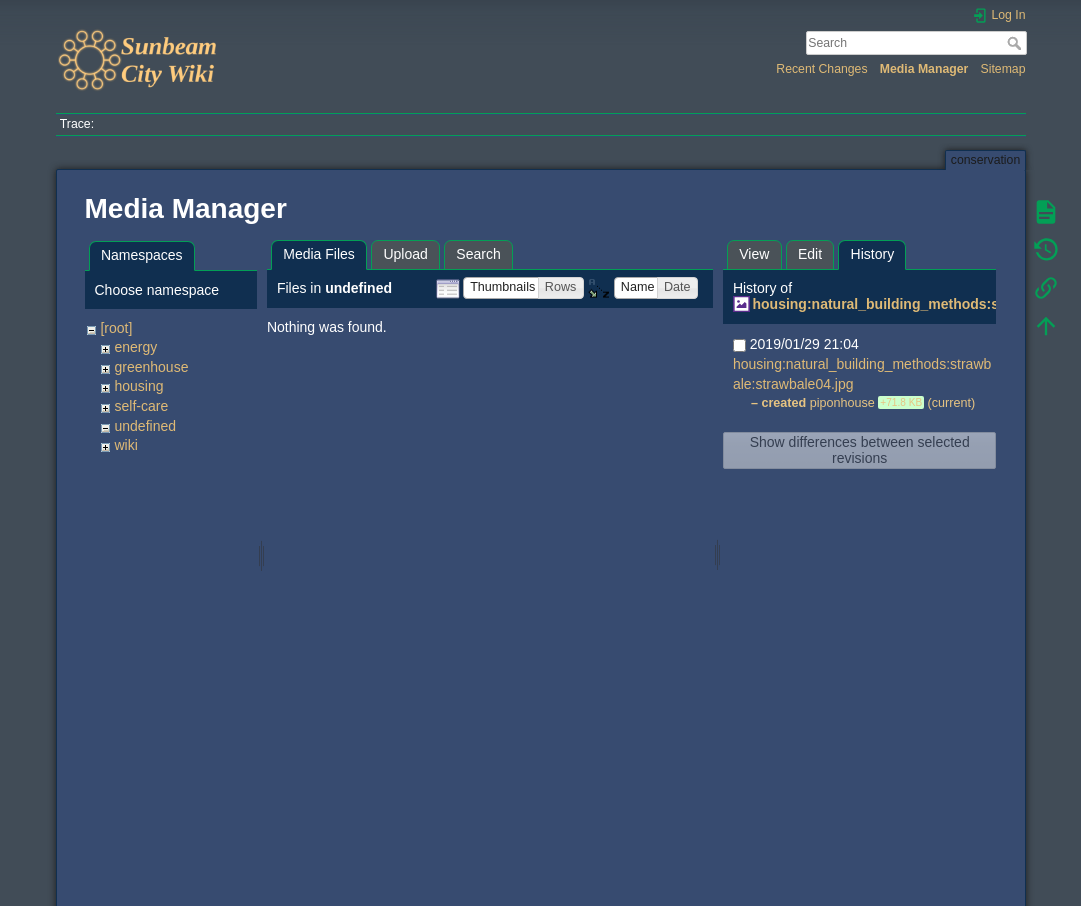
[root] (116, 328)
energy (135, 347)
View (754, 254)
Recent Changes (821, 69)
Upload (405, 254)
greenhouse (151, 367)
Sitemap (1003, 69)
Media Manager (924, 69)
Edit (810, 254)
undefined (145, 426)
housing (138, 386)
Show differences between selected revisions (860, 450)
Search (1016, 43)
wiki (125, 445)
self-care (141, 406)
